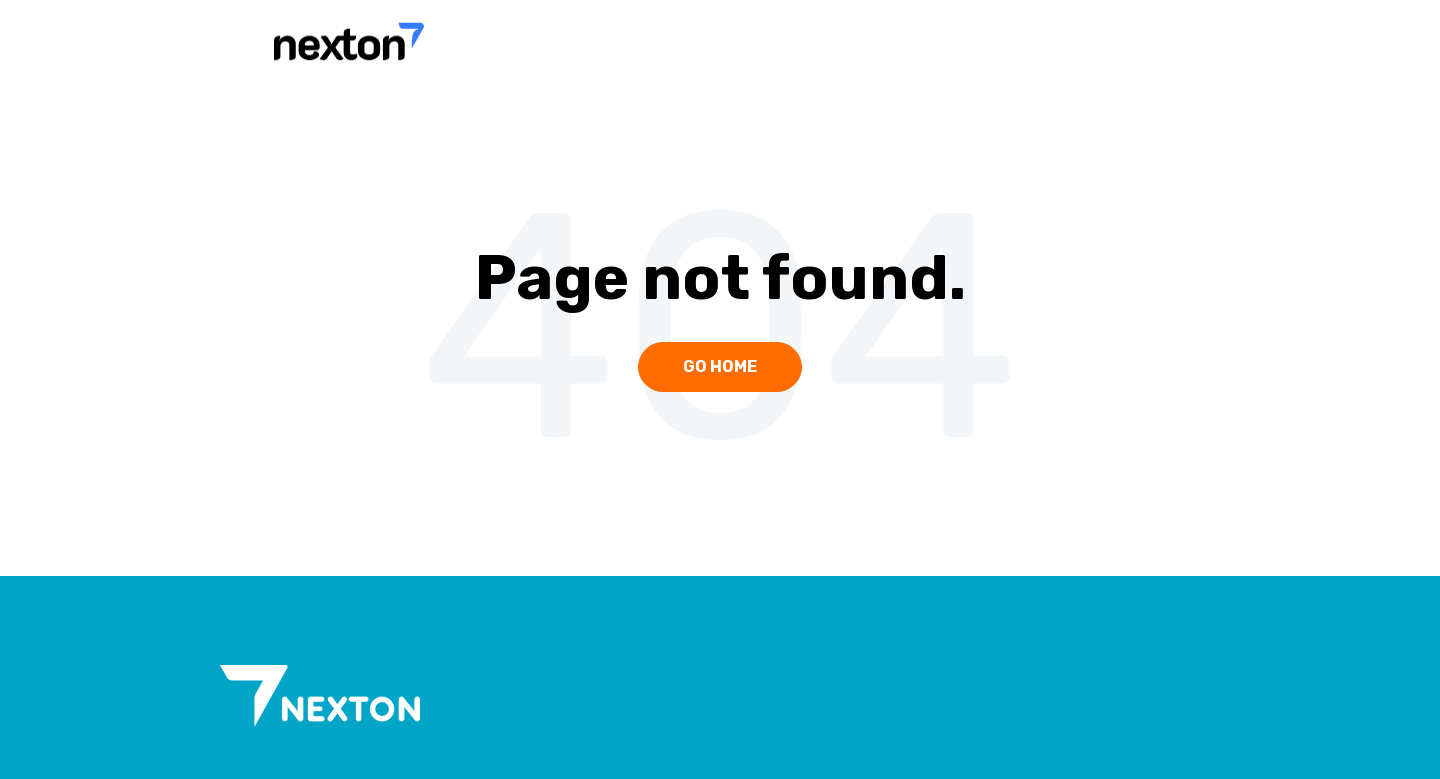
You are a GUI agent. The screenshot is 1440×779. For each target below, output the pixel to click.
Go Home (720, 366)
